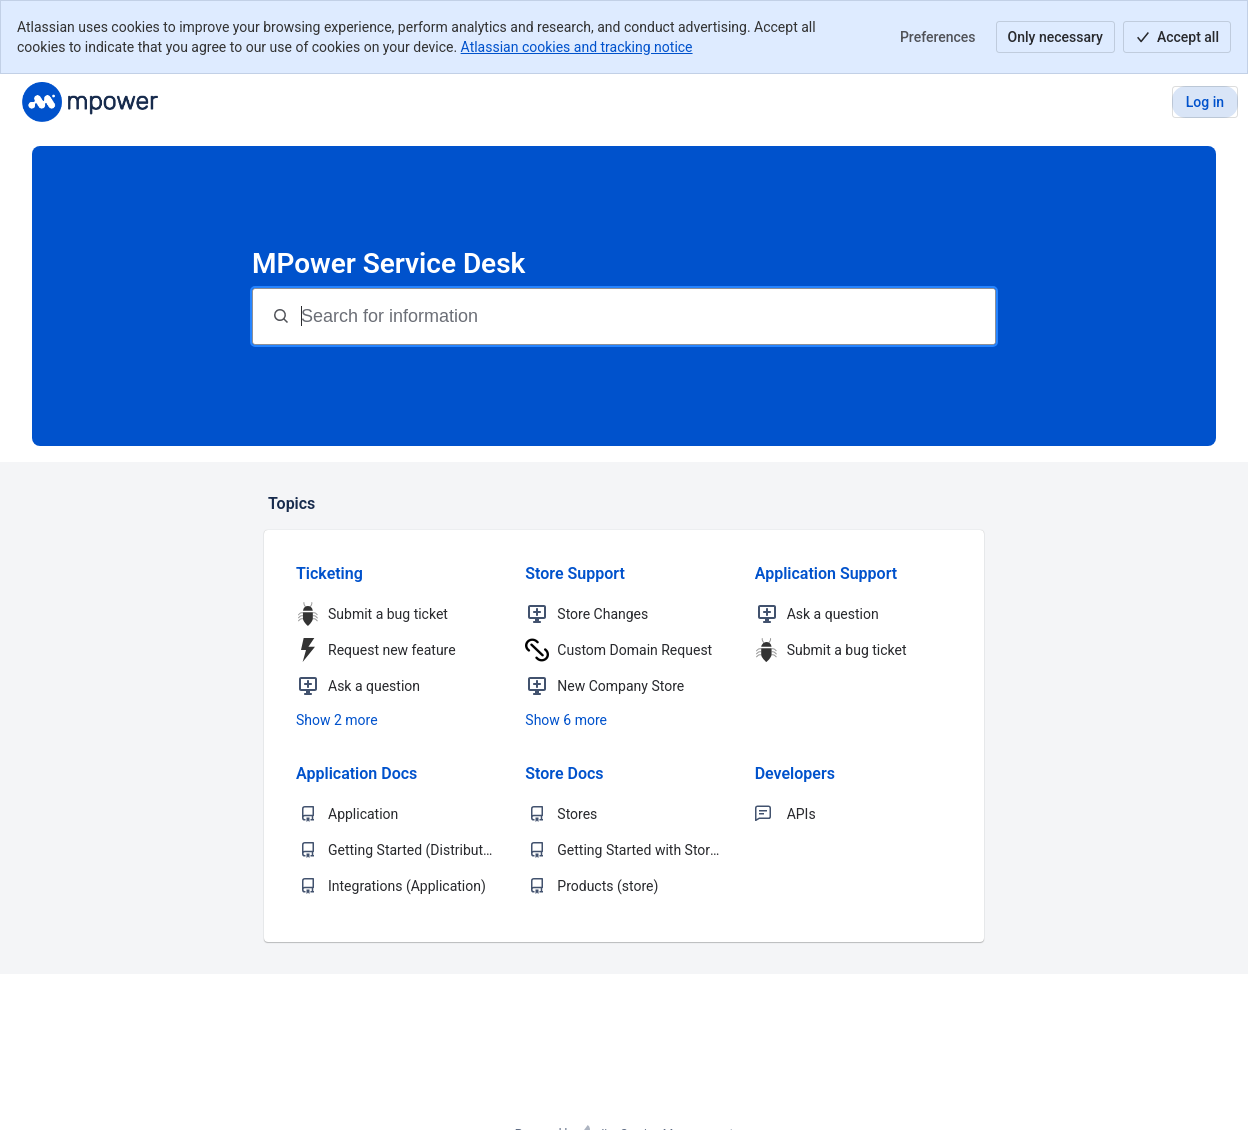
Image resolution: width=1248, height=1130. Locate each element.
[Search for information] (646, 316)
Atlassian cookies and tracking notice (577, 47)
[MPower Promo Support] (90, 102)
